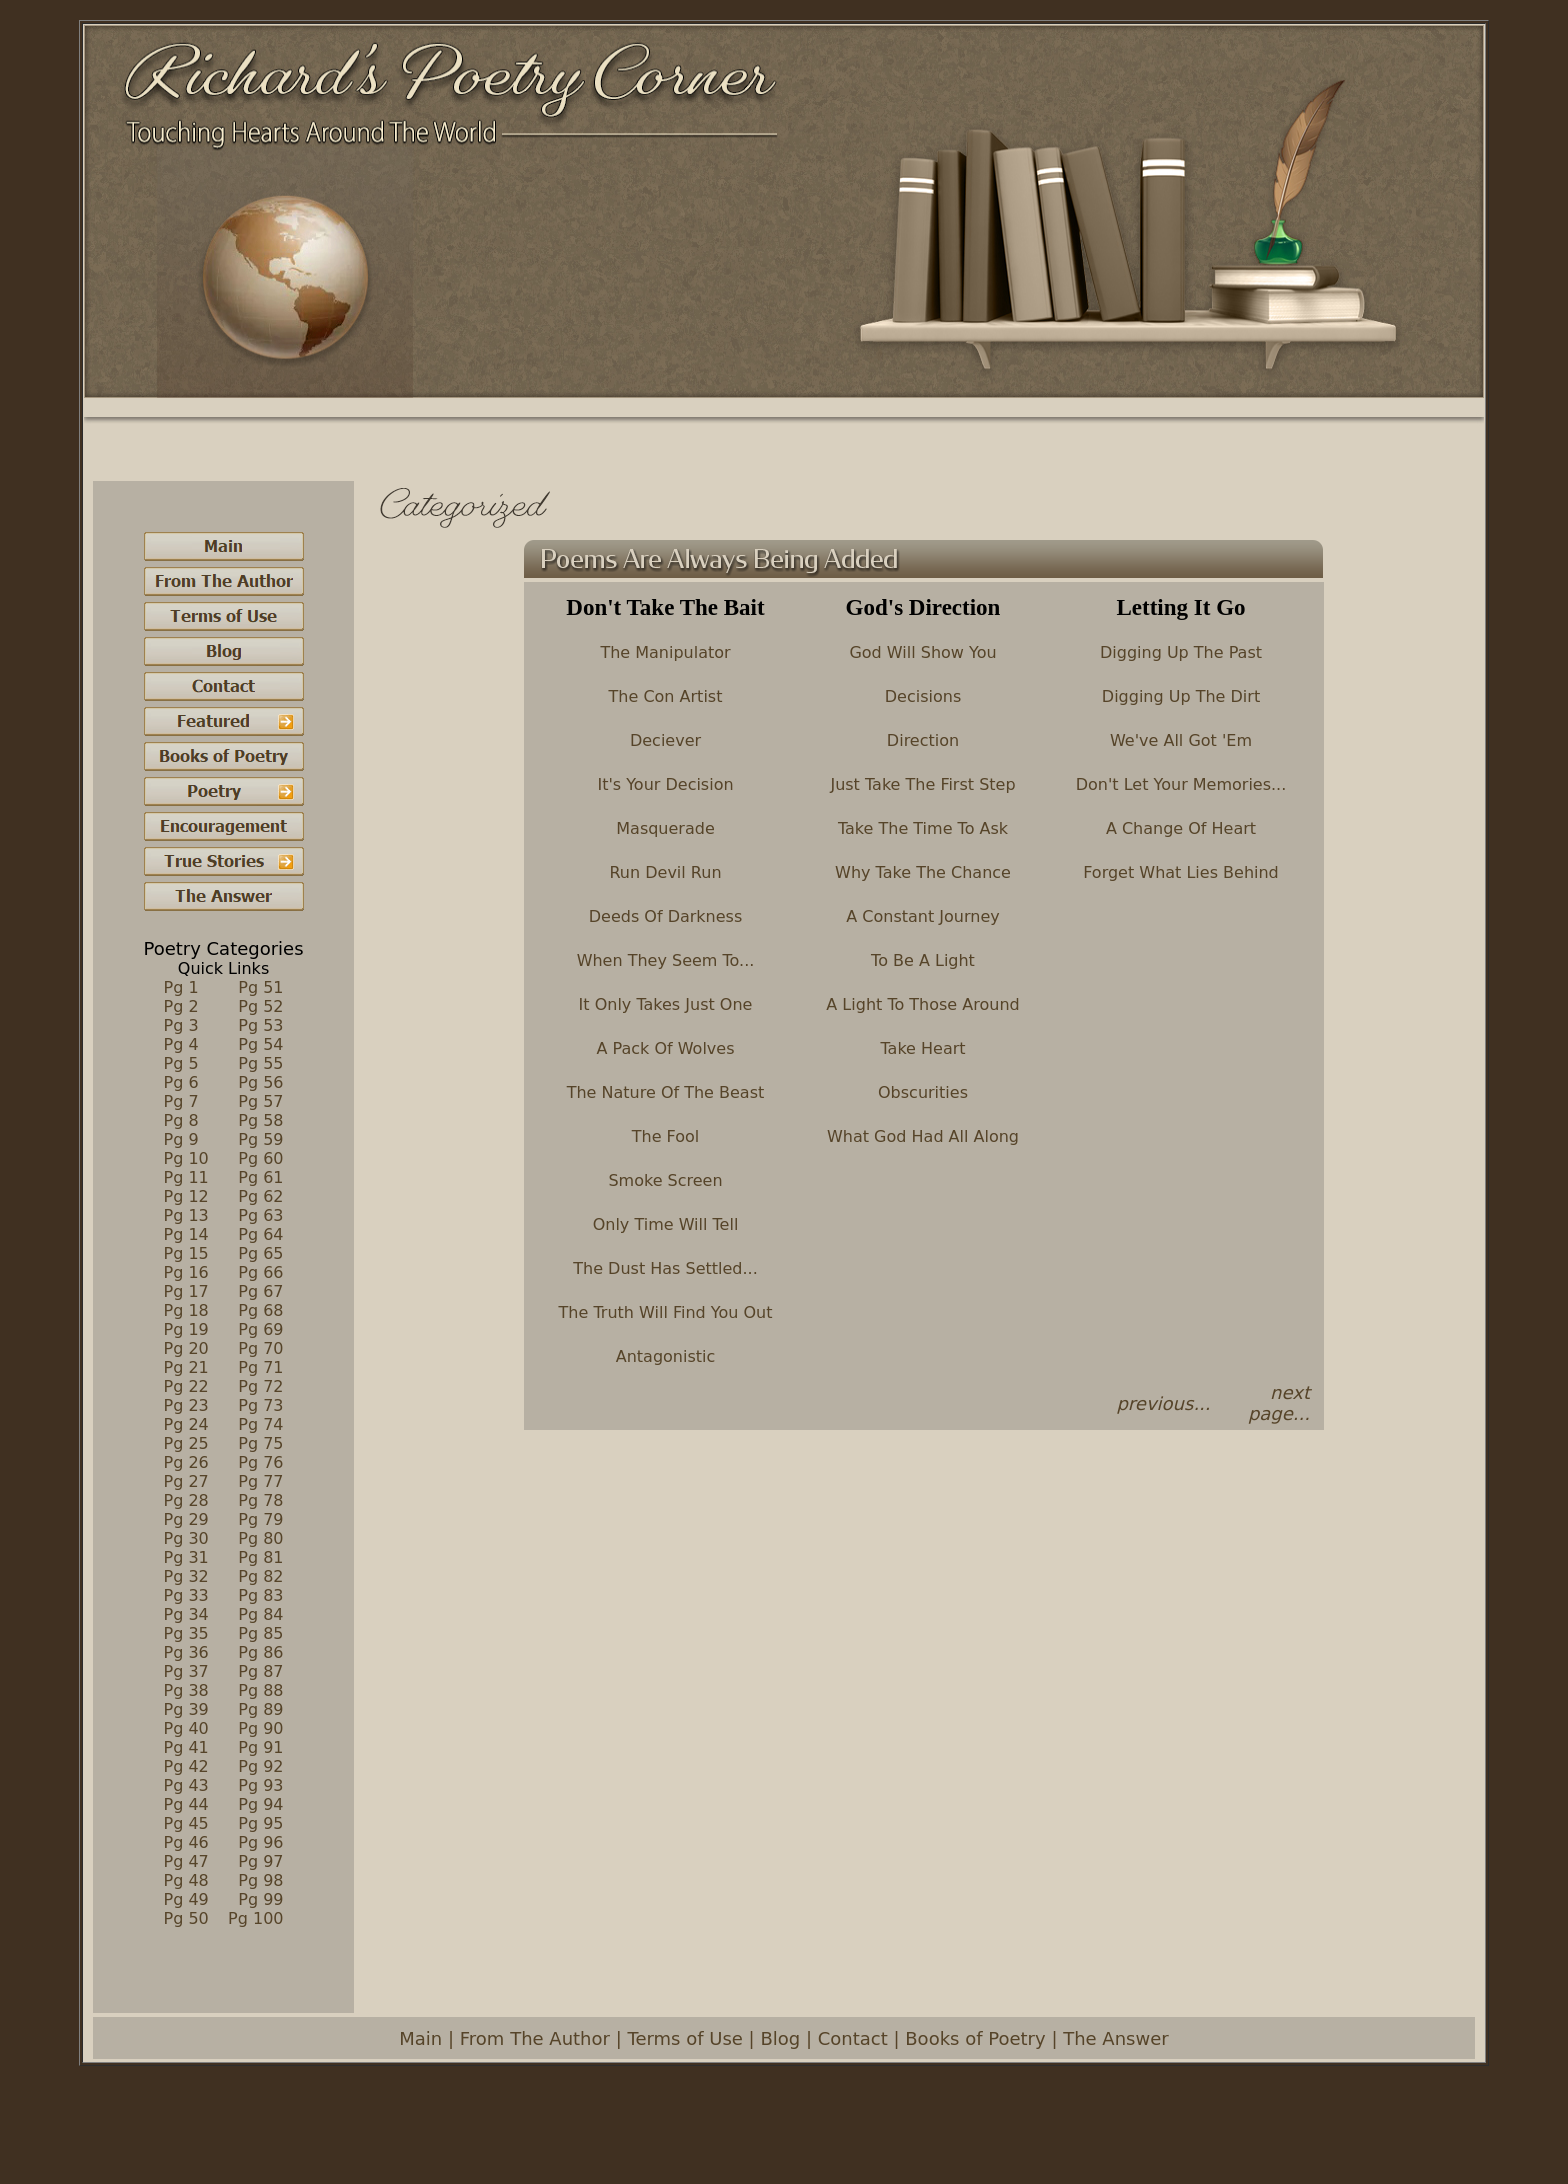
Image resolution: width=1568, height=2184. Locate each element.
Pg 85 (260, 1633)
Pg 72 (260, 1386)
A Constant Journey (922, 916)
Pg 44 (186, 1804)
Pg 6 (181, 1082)
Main (420, 2038)
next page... (1279, 1403)
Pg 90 (260, 1728)
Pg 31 (186, 1557)
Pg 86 (260, 1652)
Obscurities (923, 1092)
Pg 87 (260, 1671)
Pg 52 (260, 1006)
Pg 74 (260, 1424)
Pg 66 (260, 1272)
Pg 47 (186, 1861)
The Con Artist (666, 696)
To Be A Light (923, 960)
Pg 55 (260, 1063)
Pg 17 (186, 1291)
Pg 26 (186, 1462)
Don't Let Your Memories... (1181, 784)
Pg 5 (181, 1063)
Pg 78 (260, 1500)
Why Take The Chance (923, 872)
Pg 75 (260, 1443)
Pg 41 (186, 1747)
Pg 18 (186, 1310)
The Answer (1116, 2038)
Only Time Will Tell (666, 1224)
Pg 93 (260, 1785)
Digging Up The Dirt (1181, 696)
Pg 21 (186, 1367)
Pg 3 (181, 1025)
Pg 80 (260, 1538)
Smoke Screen (665, 1180)
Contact (853, 2038)
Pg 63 (260, 1215)
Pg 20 (186, 1348)
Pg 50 (186, 1918)
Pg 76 (260, 1462)
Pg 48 (186, 1880)
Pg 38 (186, 1690)
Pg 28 (186, 1500)
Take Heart (922, 1048)
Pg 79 (260, 1519)
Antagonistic (666, 1356)
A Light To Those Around (922, 1004)
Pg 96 (260, 1842)
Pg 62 (260, 1196)
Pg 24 (186, 1424)
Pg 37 (186, 1671)
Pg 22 (186, 1386)
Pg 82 (260, 1576)
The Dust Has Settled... (665, 1268)
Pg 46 (186, 1842)
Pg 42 (186, 1766)
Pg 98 (260, 1880)
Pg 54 (260, 1044)
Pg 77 (260, 1481)
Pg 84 (260, 1614)
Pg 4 (181, 1044)
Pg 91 (260, 1747)
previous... (1163, 1403)
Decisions (923, 696)
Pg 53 (260, 1025)
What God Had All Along (923, 1136)
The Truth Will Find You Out (666, 1312)
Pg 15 (186, 1253)
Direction (923, 740)
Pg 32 (186, 1576)
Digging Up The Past (1181, 652)
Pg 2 (181, 1006)
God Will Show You (922, 652)
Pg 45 (186, 1823)
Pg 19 (186, 1329)
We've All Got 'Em (1181, 740)
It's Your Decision (665, 784)
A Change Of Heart (1181, 828)
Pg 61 (260, 1177)
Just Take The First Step (922, 784)
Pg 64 (260, 1234)
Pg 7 (181, 1101)
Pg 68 (260, 1310)
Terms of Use (684, 2038)
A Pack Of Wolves (666, 1048)
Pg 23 (186, 1405)
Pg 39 (186, 1709)
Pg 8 (181, 1120)
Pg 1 (181, 987)
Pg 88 (260, 1690)
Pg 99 (260, 1899)
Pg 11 (186, 1177)
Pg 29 (186, 1519)
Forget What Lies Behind (1181, 872)
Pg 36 (186, 1652)
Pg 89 (260, 1709)
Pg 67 (260, 1291)
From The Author (535, 2038)
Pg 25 (186, 1443)
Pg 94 (260, 1804)
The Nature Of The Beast (666, 1092)
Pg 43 (186, 1785)
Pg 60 (260, 1158)
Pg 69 (260, 1329)
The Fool (666, 1136)
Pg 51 (260, 987)
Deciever (665, 740)
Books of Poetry (975, 2038)
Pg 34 (186, 1614)
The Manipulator (665, 652)
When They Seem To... (666, 960)
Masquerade (665, 828)
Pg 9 (181, 1139)
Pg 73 (260, 1405)
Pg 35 (186, 1633)
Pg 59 (260, 1139)
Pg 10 (186, 1158)
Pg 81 (260, 1557)
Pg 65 (260, 1253)
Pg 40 (186, 1728)
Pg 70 (260, 1348)
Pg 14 (186, 1234)
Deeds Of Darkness (666, 916)
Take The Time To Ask (923, 828)
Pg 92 (260, 1766)
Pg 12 (186, 1196)
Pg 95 (260, 1823)
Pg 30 (186, 1538)
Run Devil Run (665, 872)
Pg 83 (260, 1595)
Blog (780, 2038)
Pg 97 (260, 1861)
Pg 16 (186, 1272)
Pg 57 (260, 1101)
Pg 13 (186, 1215)
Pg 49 (186, 1899)
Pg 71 (260, 1367)
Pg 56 (260, 1082)
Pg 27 (186, 1481)
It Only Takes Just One (666, 1004)
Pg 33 (186, 1595)
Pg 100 (255, 1918)
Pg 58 (260, 1120)
